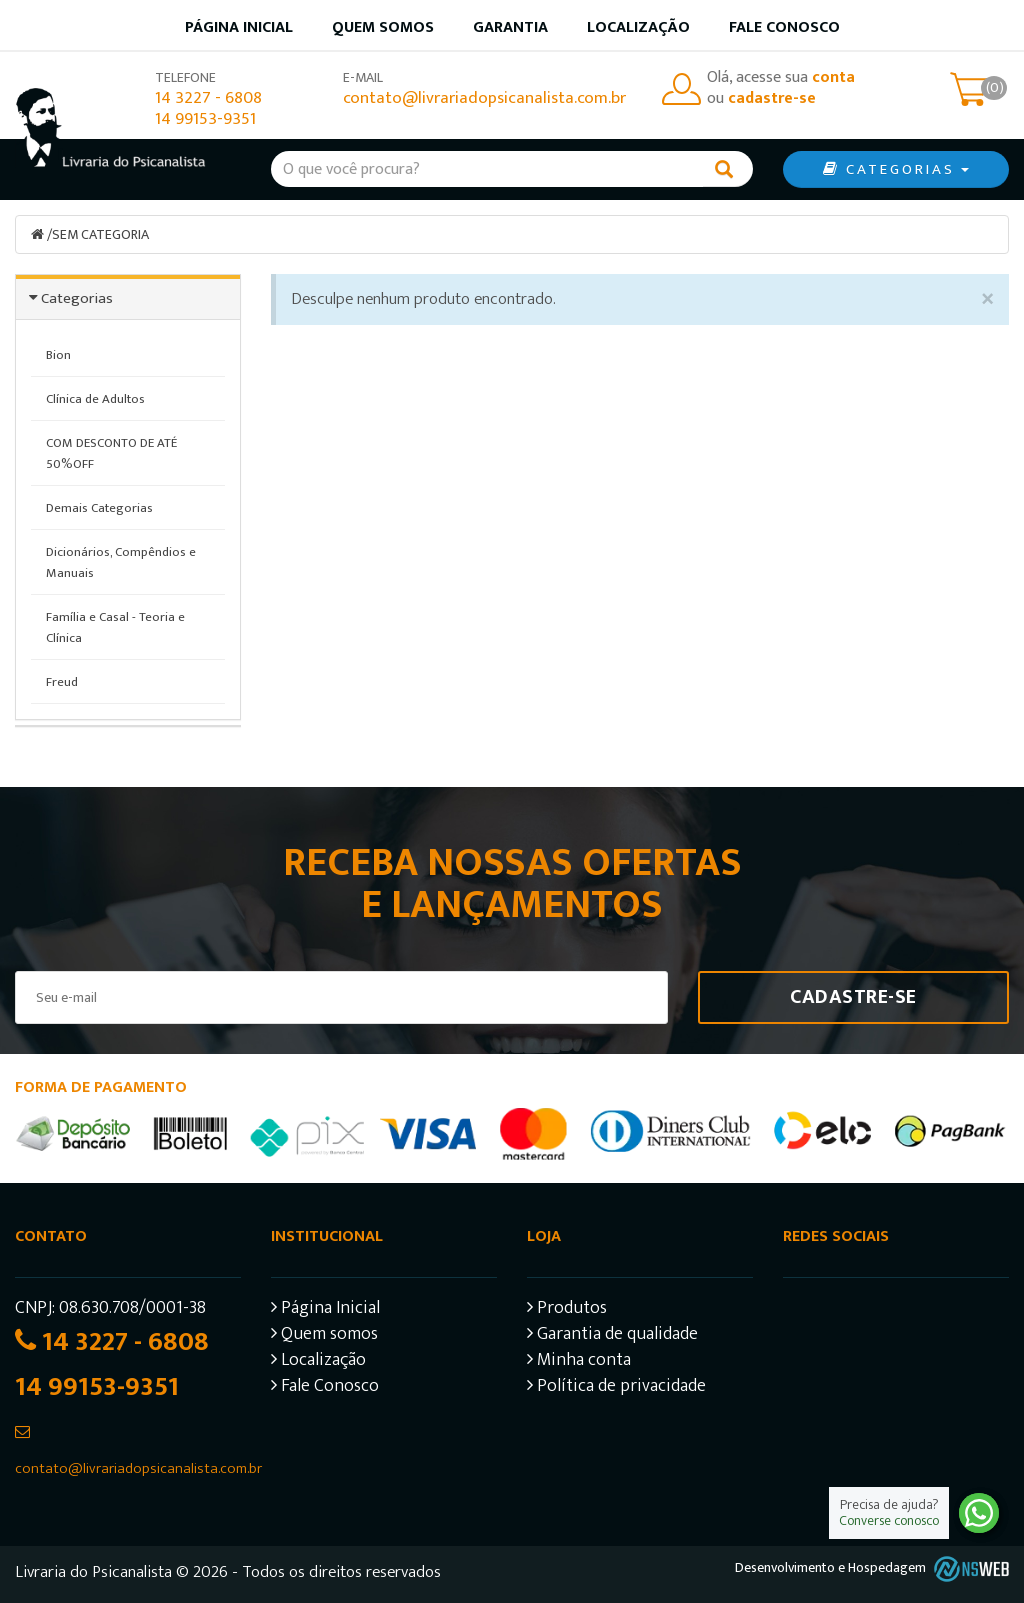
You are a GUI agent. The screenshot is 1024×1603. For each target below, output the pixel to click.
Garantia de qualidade (612, 1336)
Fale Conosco (784, 27)
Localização (638, 27)
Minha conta (579, 1362)
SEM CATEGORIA (100, 234)
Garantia (510, 27)
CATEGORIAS (896, 169)
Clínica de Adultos (95, 399)
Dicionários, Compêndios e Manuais (121, 562)
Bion (58, 355)
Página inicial (239, 27)
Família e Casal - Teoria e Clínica (115, 627)
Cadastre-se (853, 997)
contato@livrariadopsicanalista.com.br (484, 98)
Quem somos (383, 27)
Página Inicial (325, 1310)
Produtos (567, 1310)
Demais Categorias (99, 508)
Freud (62, 682)
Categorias (77, 298)
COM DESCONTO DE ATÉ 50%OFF (111, 453)
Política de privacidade (616, 1388)
